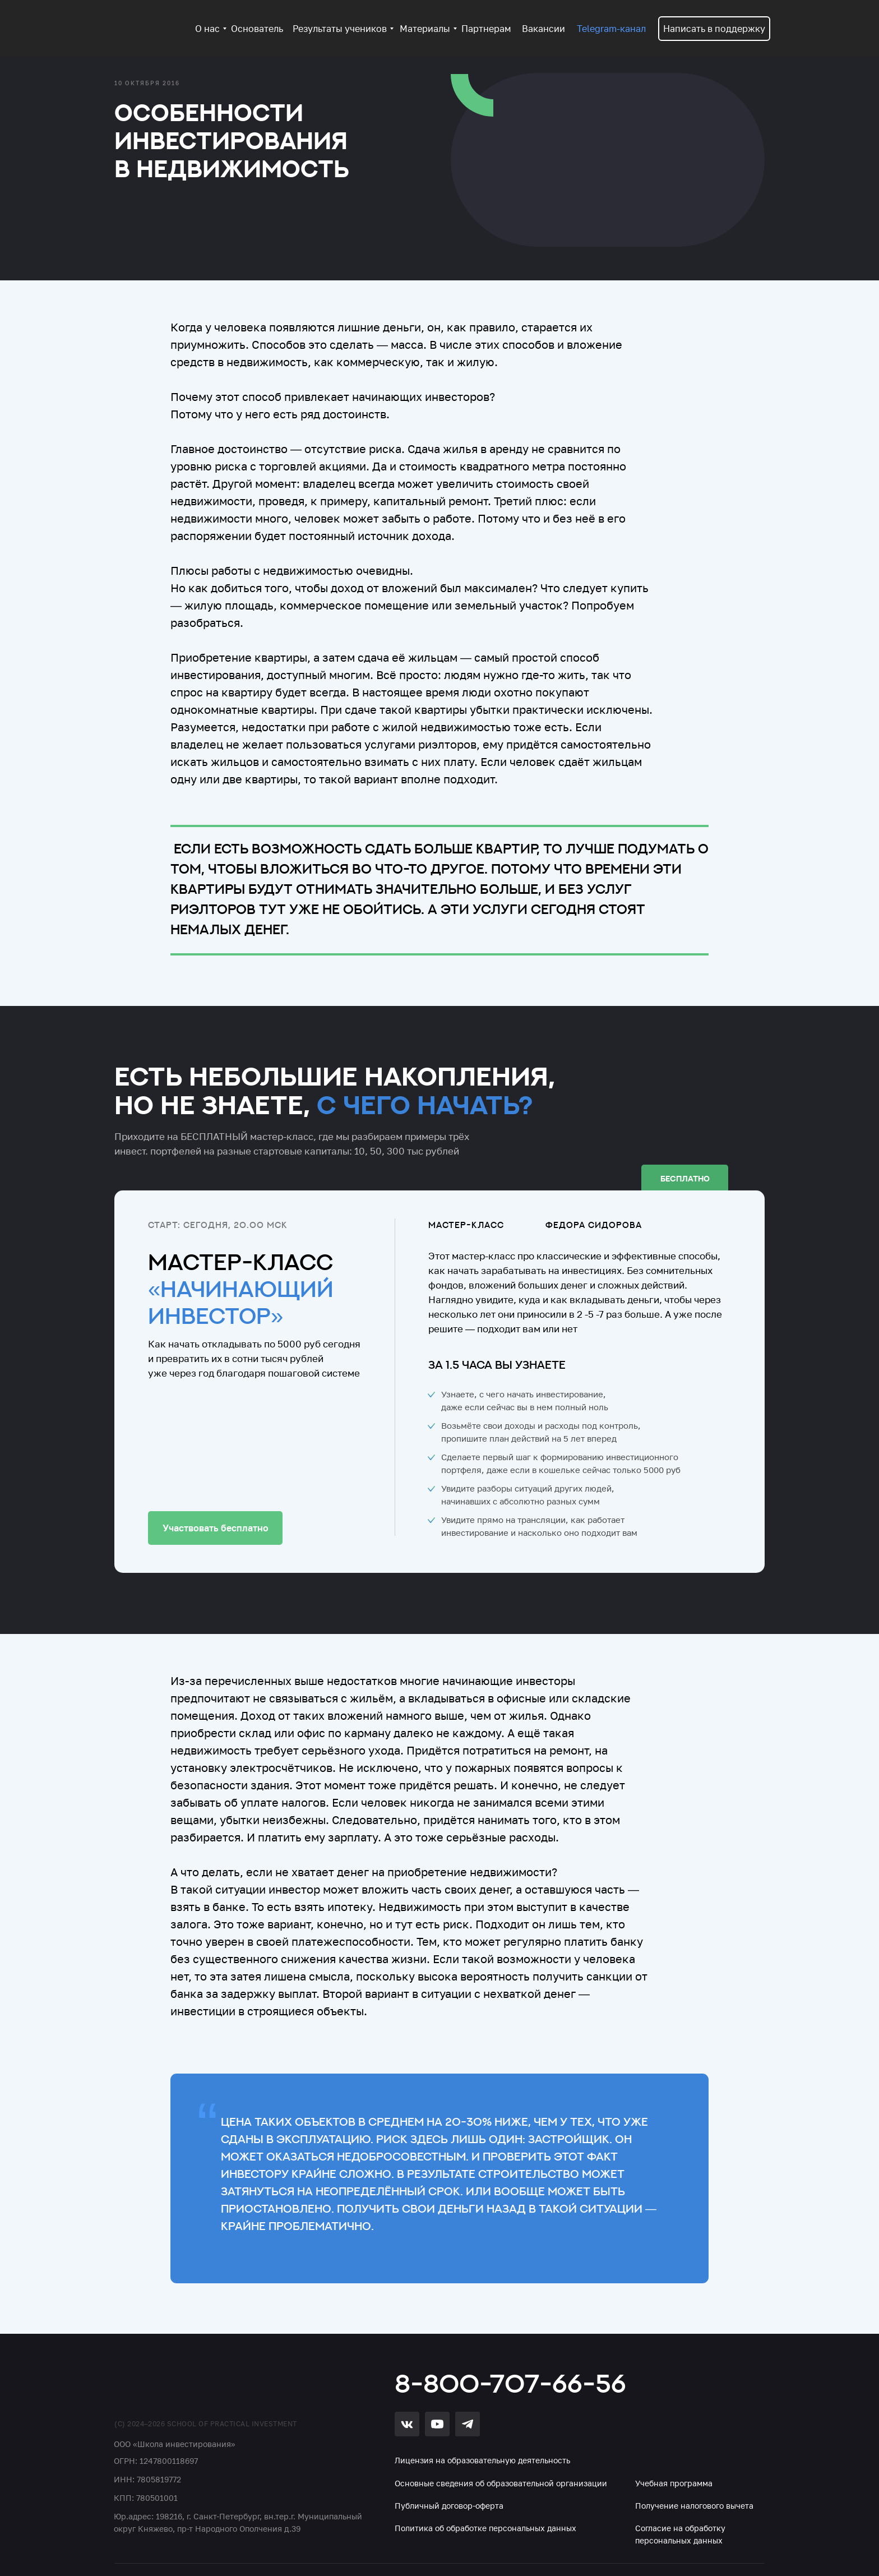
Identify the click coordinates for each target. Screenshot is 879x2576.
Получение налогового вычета (694, 2505)
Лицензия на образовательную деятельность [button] (482, 2460)
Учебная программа (674, 2483)
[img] (179, 2382)
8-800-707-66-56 (510, 2383)
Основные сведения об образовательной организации (501, 2483)
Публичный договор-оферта (449, 2505)
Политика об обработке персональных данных (485, 2528)
